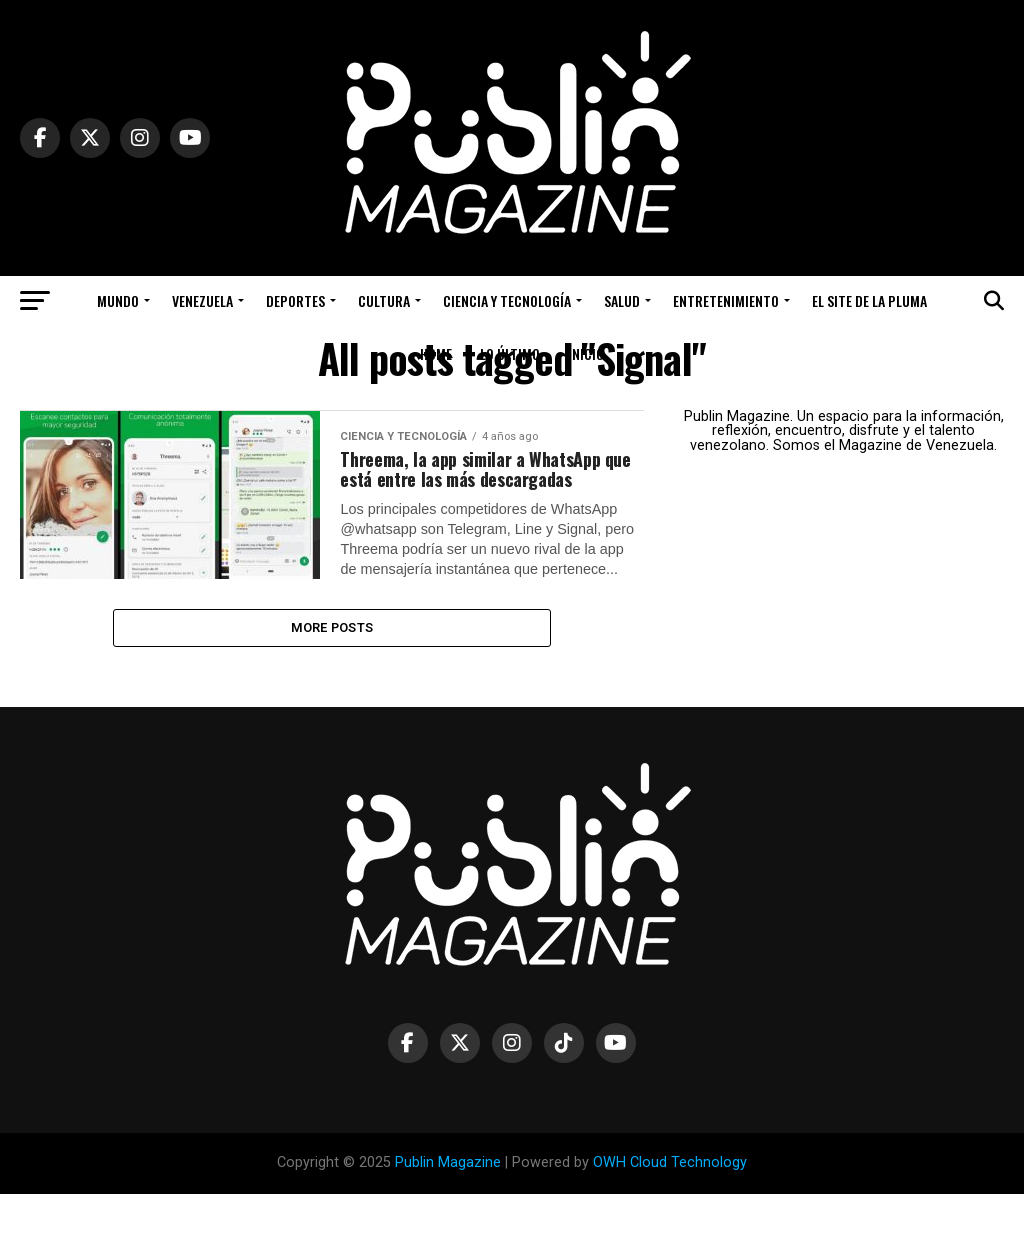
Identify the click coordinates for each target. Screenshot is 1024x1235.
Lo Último (510, 353)
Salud (622, 300)
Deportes (295, 300)
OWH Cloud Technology (670, 1204)
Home (436, 353)
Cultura (384, 300)
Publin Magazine (448, 1204)
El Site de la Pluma (869, 300)
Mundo (118, 300)
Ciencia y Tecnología (507, 300)
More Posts (332, 665)
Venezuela (202, 300)
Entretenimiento (726, 300)
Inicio (586, 353)
